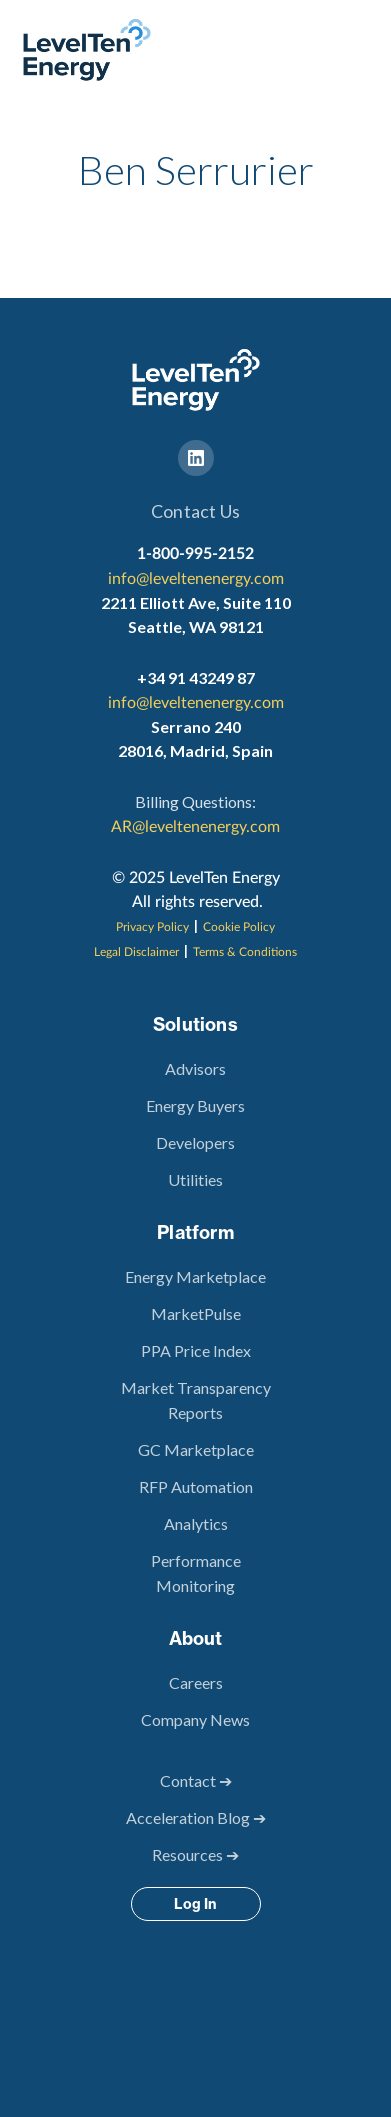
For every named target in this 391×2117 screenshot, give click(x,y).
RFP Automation (196, 1486)
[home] (82, 49)
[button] (363, 50)
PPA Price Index (196, 1350)
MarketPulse (196, 1313)
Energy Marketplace (195, 1276)
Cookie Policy (239, 927)
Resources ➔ (195, 1854)
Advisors (195, 1068)
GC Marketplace (196, 1449)
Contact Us (195, 511)
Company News (195, 1719)
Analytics (196, 1523)
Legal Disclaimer (136, 952)
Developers (195, 1142)
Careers (196, 1682)
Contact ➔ (196, 1780)
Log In (195, 1904)
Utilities (195, 1179)
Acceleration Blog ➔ (196, 1817)
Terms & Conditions (245, 952)
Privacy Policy (152, 927)
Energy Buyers (195, 1105)
